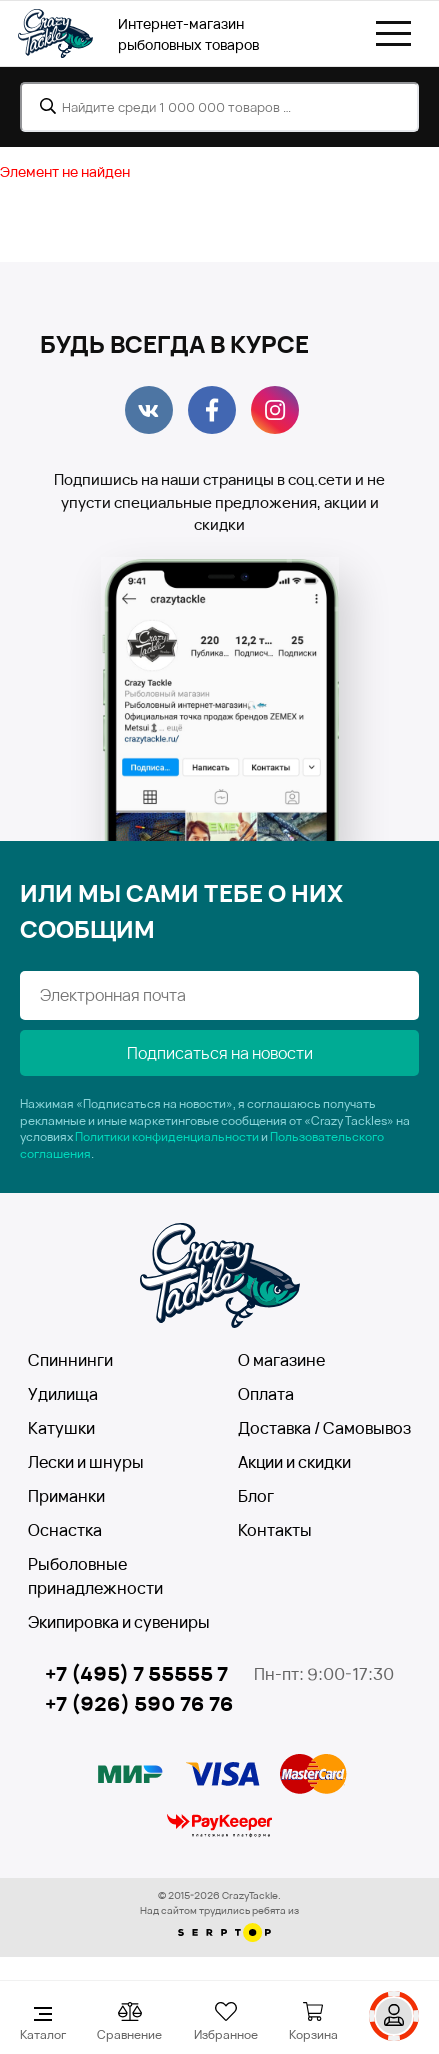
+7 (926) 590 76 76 (139, 1703)
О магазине (281, 1360)
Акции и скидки (294, 1462)
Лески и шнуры (86, 1462)
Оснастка (65, 1530)
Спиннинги (70, 1360)
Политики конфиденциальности (167, 1136)
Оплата (266, 1394)
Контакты (275, 1530)
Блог (256, 1496)
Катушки (61, 1428)
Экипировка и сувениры (119, 1622)
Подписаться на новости (220, 1053)
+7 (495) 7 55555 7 (136, 1673)
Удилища (63, 1394)
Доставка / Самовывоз (324, 1428)
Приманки (66, 1496)
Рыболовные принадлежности (95, 1576)
